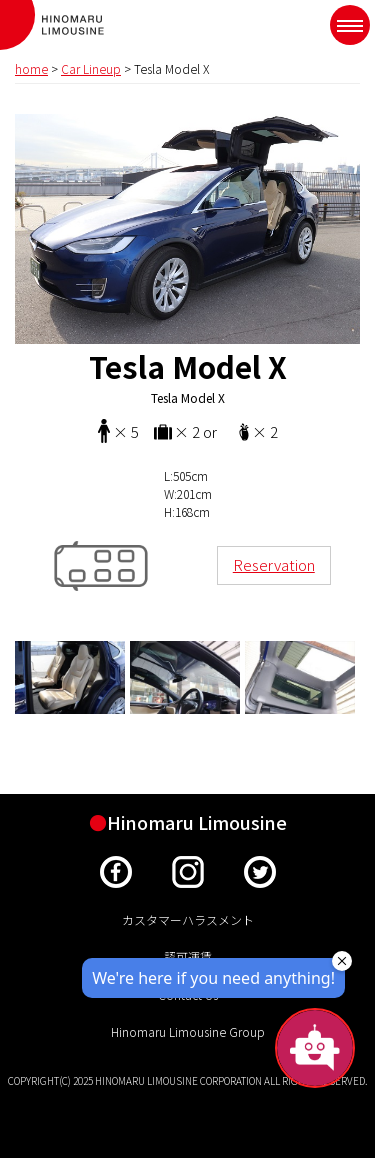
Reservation (274, 564)
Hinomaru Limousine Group (188, 1031)
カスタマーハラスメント (188, 919)
